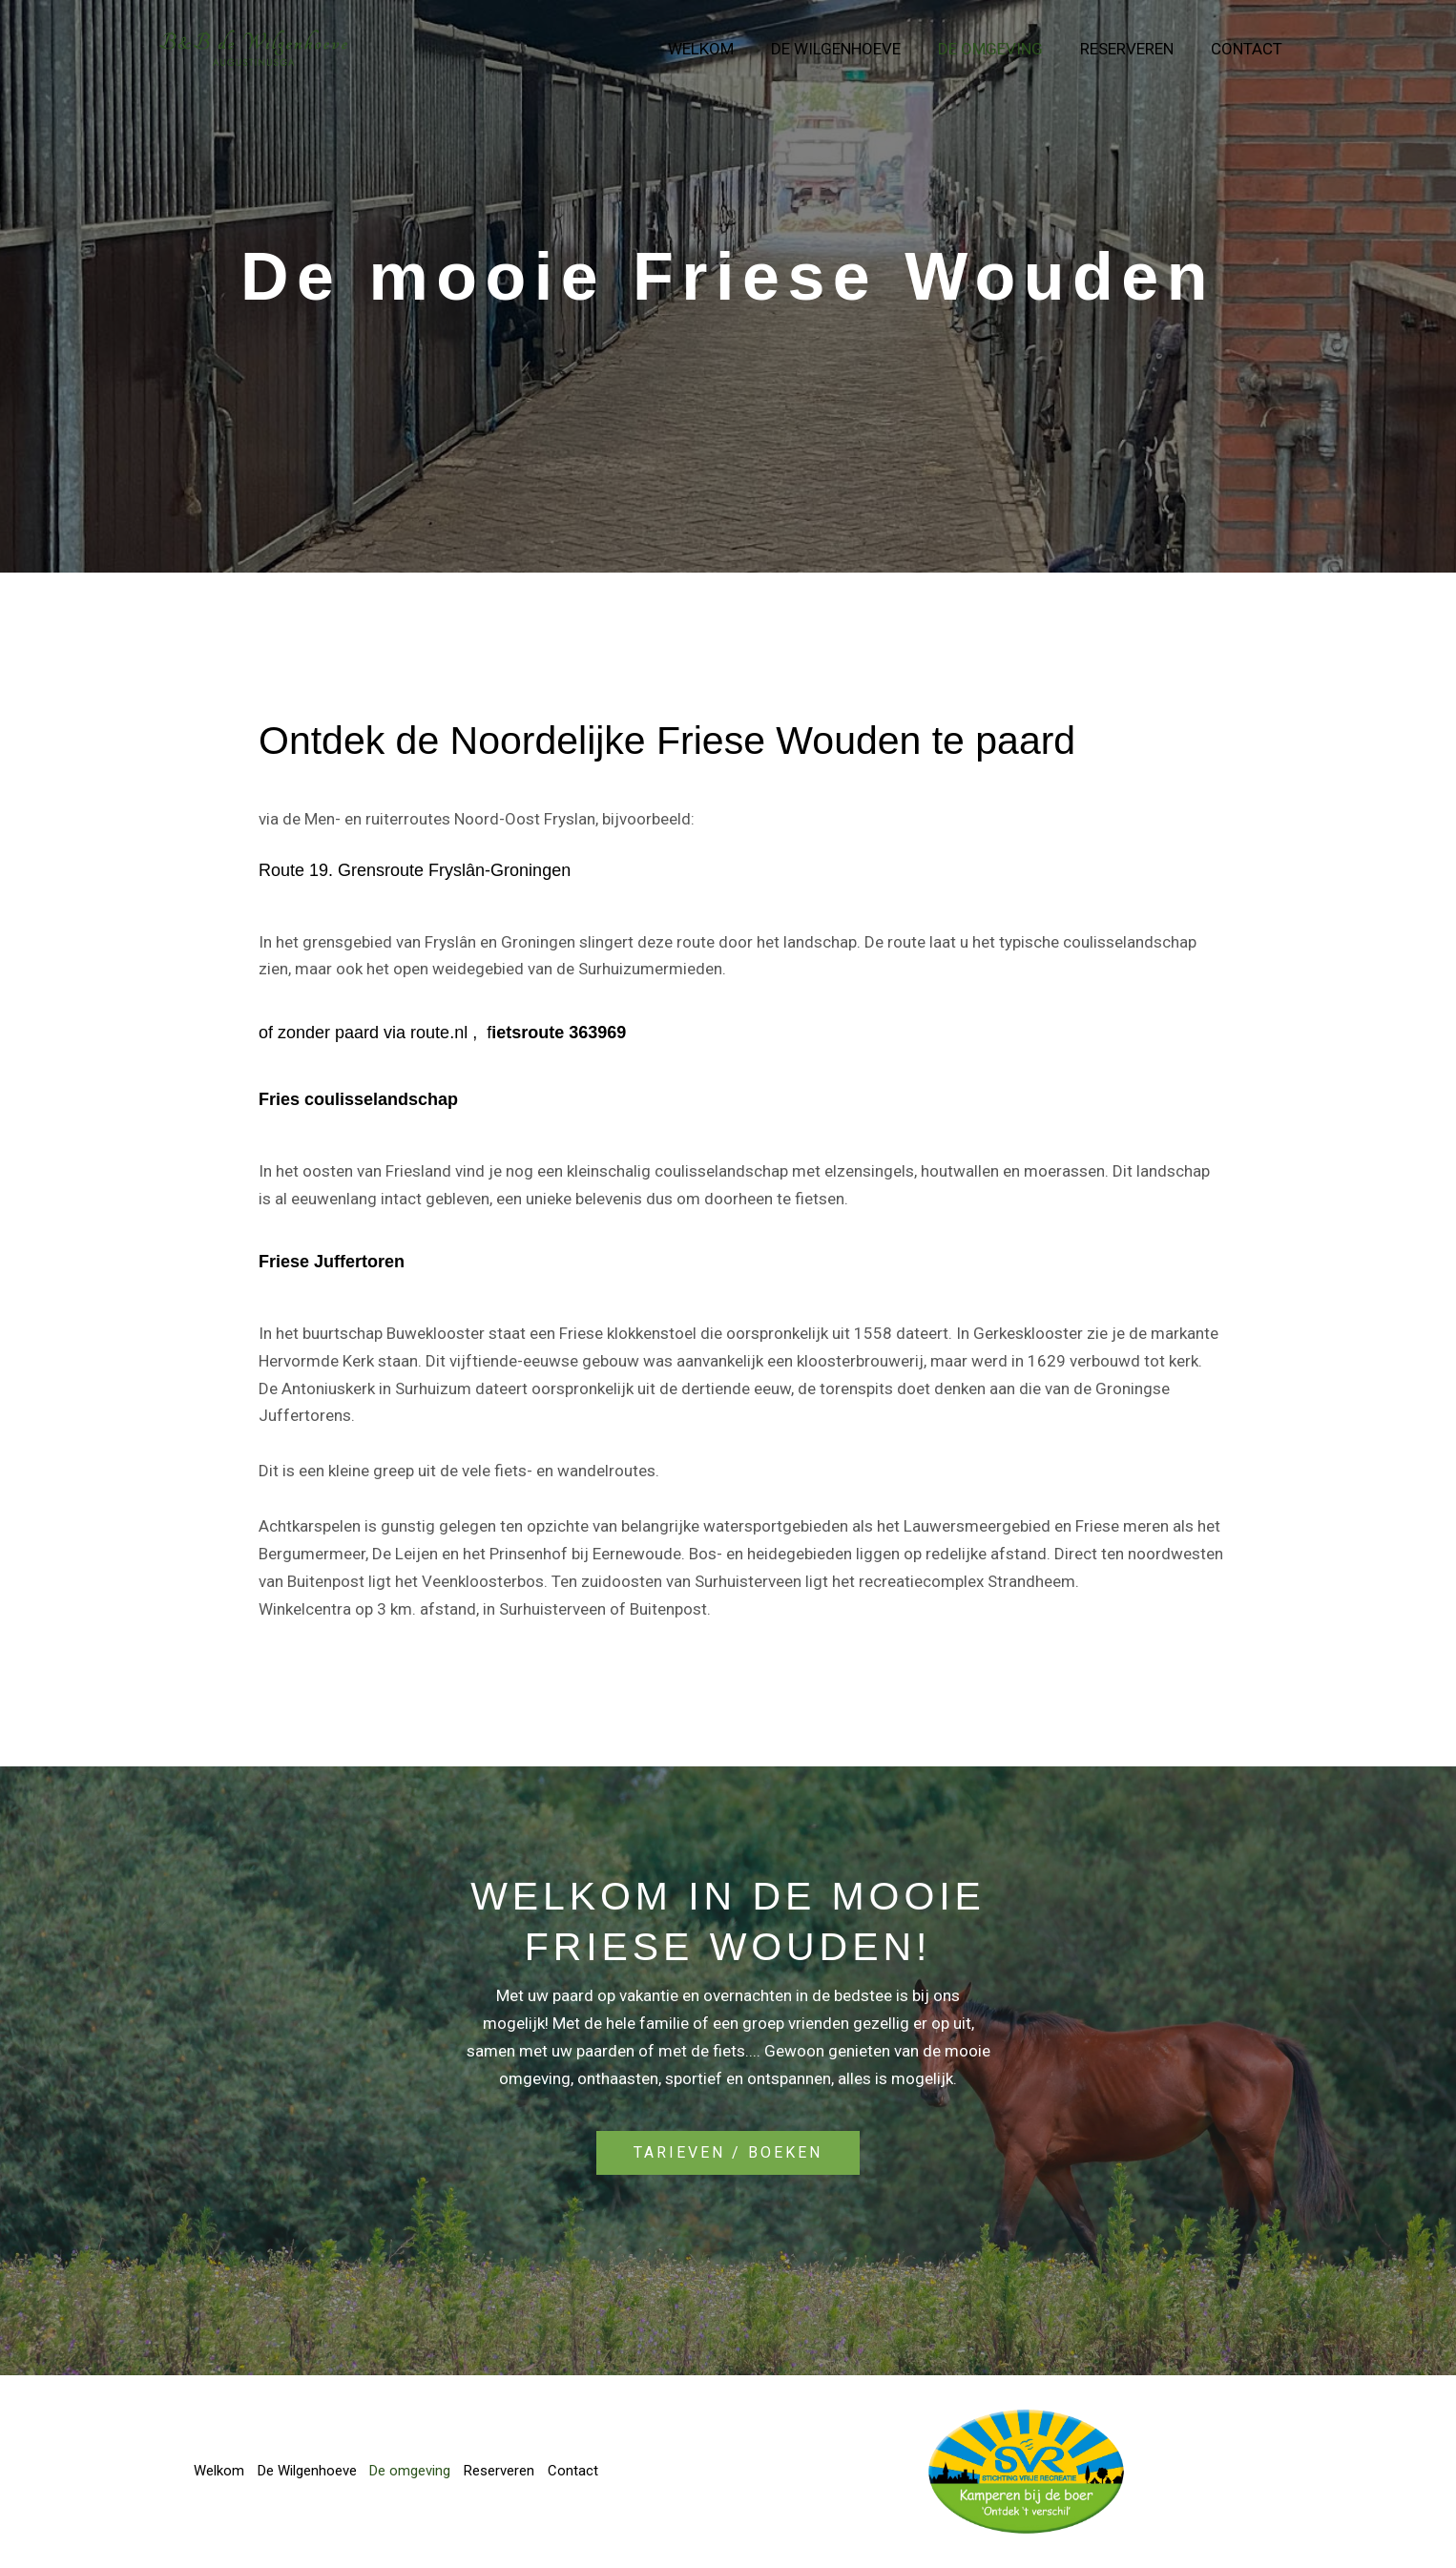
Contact (1248, 48)
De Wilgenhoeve (852, 48)
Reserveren (1133, 48)
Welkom (722, 48)
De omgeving (1001, 48)
